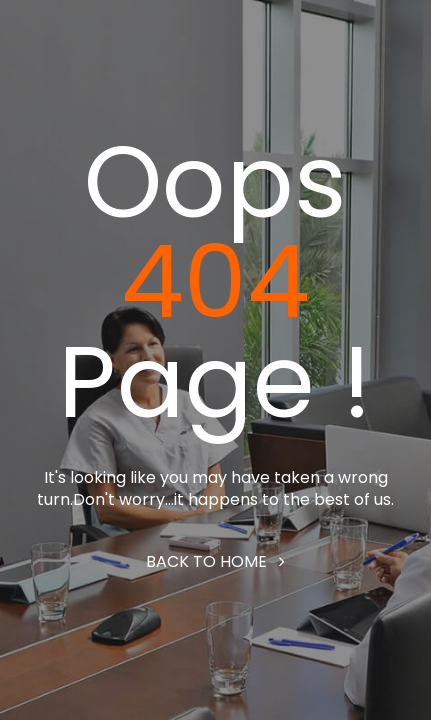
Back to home (215, 561)
